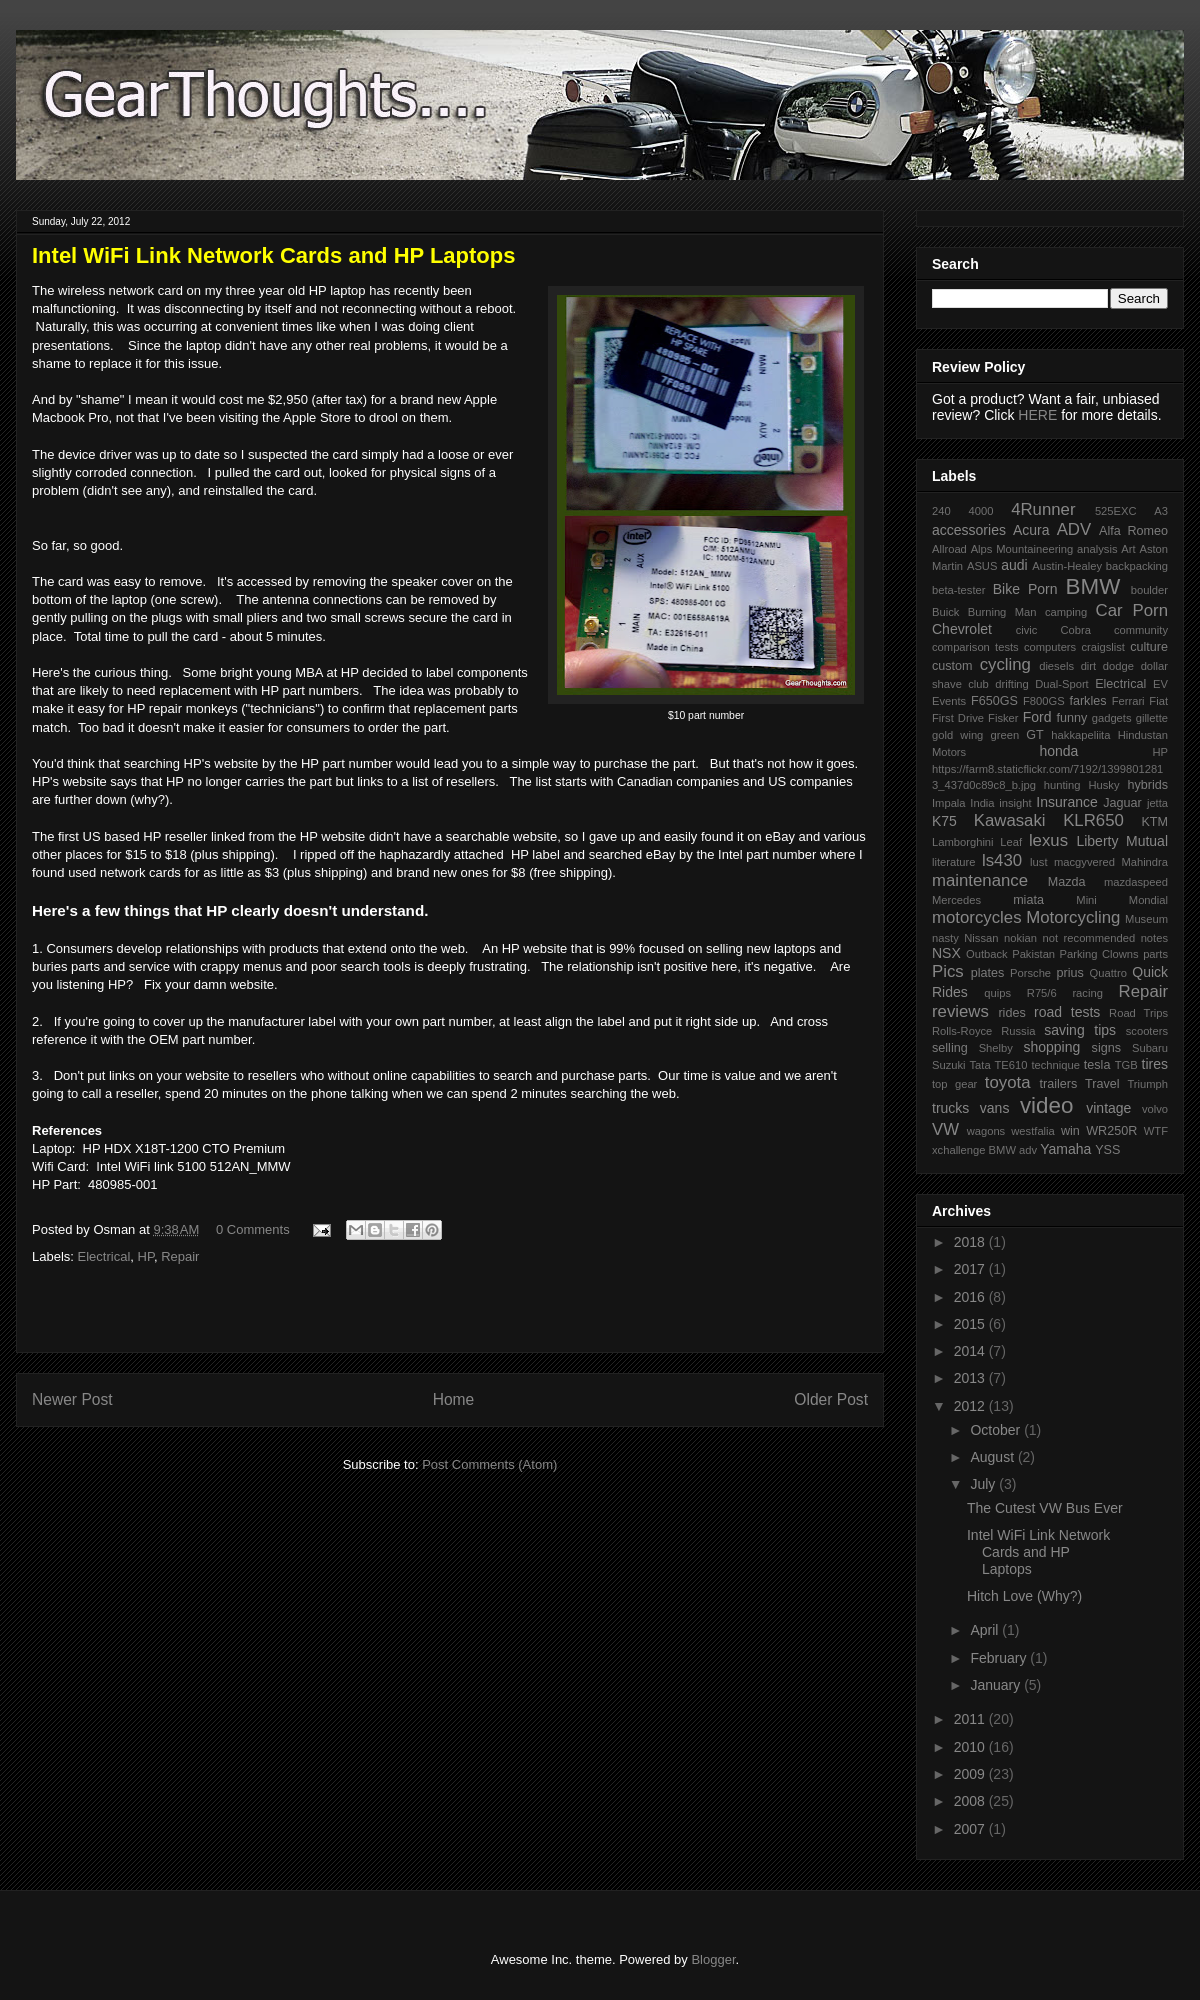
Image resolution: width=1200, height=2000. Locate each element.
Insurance (1066, 802)
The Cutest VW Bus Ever (1045, 1508)
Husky (1103, 785)
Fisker (1003, 718)
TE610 (1011, 1065)
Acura (1031, 530)
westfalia (1033, 1131)
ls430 (1002, 860)
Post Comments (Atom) (489, 1464)
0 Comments (253, 1229)
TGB (1126, 1065)
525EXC (1116, 511)
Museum (1146, 919)
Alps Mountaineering (1022, 549)
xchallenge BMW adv (984, 1150)
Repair (180, 1256)
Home (454, 1399)
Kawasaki (1010, 820)
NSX (946, 953)
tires (1155, 1064)
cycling (1005, 664)
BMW (1093, 586)
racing (1087, 993)
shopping (1051, 1047)
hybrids (1147, 785)
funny (1071, 718)
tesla (1097, 1065)
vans (995, 1108)
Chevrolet (962, 629)
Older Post (831, 1399)
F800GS (1044, 701)
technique (1055, 1065)
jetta (1157, 803)
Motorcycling (1073, 917)
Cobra (1075, 630)
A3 (1161, 511)
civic (1027, 630)
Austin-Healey (1067, 566)
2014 (971, 1351)
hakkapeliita (1080, 735)
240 (941, 511)
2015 (971, 1324)
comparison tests (975, 647)
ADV (1074, 529)
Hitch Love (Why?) (1024, 1596)
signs (1106, 1048)
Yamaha (1065, 1149)
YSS (1107, 1150)
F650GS (994, 701)
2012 (971, 1406)
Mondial (1148, 900)
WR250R (1111, 1131)
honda (1058, 751)
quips (997, 993)
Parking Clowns (1099, 954)
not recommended (1089, 938)
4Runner (1043, 509)
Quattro (1108, 973)
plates (988, 973)
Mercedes (956, 900)
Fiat (1158, 701)
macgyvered (1084, 862)
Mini (1086, 900)
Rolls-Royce (962, 1031)
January (997, 1685)
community (1141, 630)
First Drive (958, 718)
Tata (979, 1065)
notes (1154, 938)
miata (1028, 900)
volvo (1155, 1109)
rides (1011, 1013)
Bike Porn (1025, 589)
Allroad (949, 549)
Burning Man (1002, 612)
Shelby (996, 1048)
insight (1015, 803)
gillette (1152, 718)
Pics (948, 971)
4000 (980, 511)
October (997, 1430)
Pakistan (1033, 954)
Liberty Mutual (1122, 841)
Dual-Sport (1061, 684)
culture (1149, 647)
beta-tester (958, 590)
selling (950, 1048)
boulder (1149, 590)
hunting (1062, 785)
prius (1069, 973)
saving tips (1080, 1030)
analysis (1097, 549)
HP (146, 1256)
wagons (986, 1131)
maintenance (980, 880)
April (986, 1630)
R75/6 (1042, 993)
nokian (1020, 938)
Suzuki (949, 1065)
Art (1128, 549)
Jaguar (1122, 803)
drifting (1012, 684)
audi (1014, 565)
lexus (1048, 840)
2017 (971, 1269)
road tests (1067, 1012)
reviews (960, 1011)
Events (949, 701)
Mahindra (1144, 862)
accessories (969, 530)
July (984, 1484)
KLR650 (1093, 820)
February (1000, 1658)
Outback (987, 954)
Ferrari (1128, 701)
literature (954, 862)
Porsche (1030, 973)
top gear (954, 1084)
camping (1066, 612)
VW (945, 1129)
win (1070, 1131)
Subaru (1150, 1048)
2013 (971, 1378)
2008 (971, 1801)
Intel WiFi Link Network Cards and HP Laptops (1038, 1552)
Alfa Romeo (1133, 531)
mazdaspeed (1136, 882)
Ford (1037, 717)
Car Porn (1132, 610)
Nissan (981, 938)
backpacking (1137, 566)
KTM (1154, 822)
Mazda (1067, 882)
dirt (1089, 666)
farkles (1087, 701)
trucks (950, 1108)
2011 (971, 1719)
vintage (1108, 1108)
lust (1038, 862)
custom (952, 666)
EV (1160, 684)
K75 (944, 821)
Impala (949, 803)
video (1047, 1105)
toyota (1008, 1082)
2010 (971, 1747)
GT (1035, 735)
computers (1050, 647)
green (1005, 735)
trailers (1058, 1084)
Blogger (713, 1959)
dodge (1118, 666)
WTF (1156, 1131)
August (993, 1457)
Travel (1102, 1084)
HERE (1037, 415)
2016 (971, 1297)
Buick (945, 612)
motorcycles (977, 917)
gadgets (1112, 718)
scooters (1147, 1031)
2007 (971, 1829)
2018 (971, 1242)
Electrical (104, 1256)
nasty (945, 938)
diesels (1056, 666)
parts (1155, 954)
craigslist (1103, 647)
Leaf (1011, 842)
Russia (1018, 1031)
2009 (971, 1774)
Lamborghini (963, 842)
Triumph (1147, 1084)
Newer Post (72, 1399)
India (982, 803)
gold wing (957, 735)
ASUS (982, 566)
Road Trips (1138, 1013)
